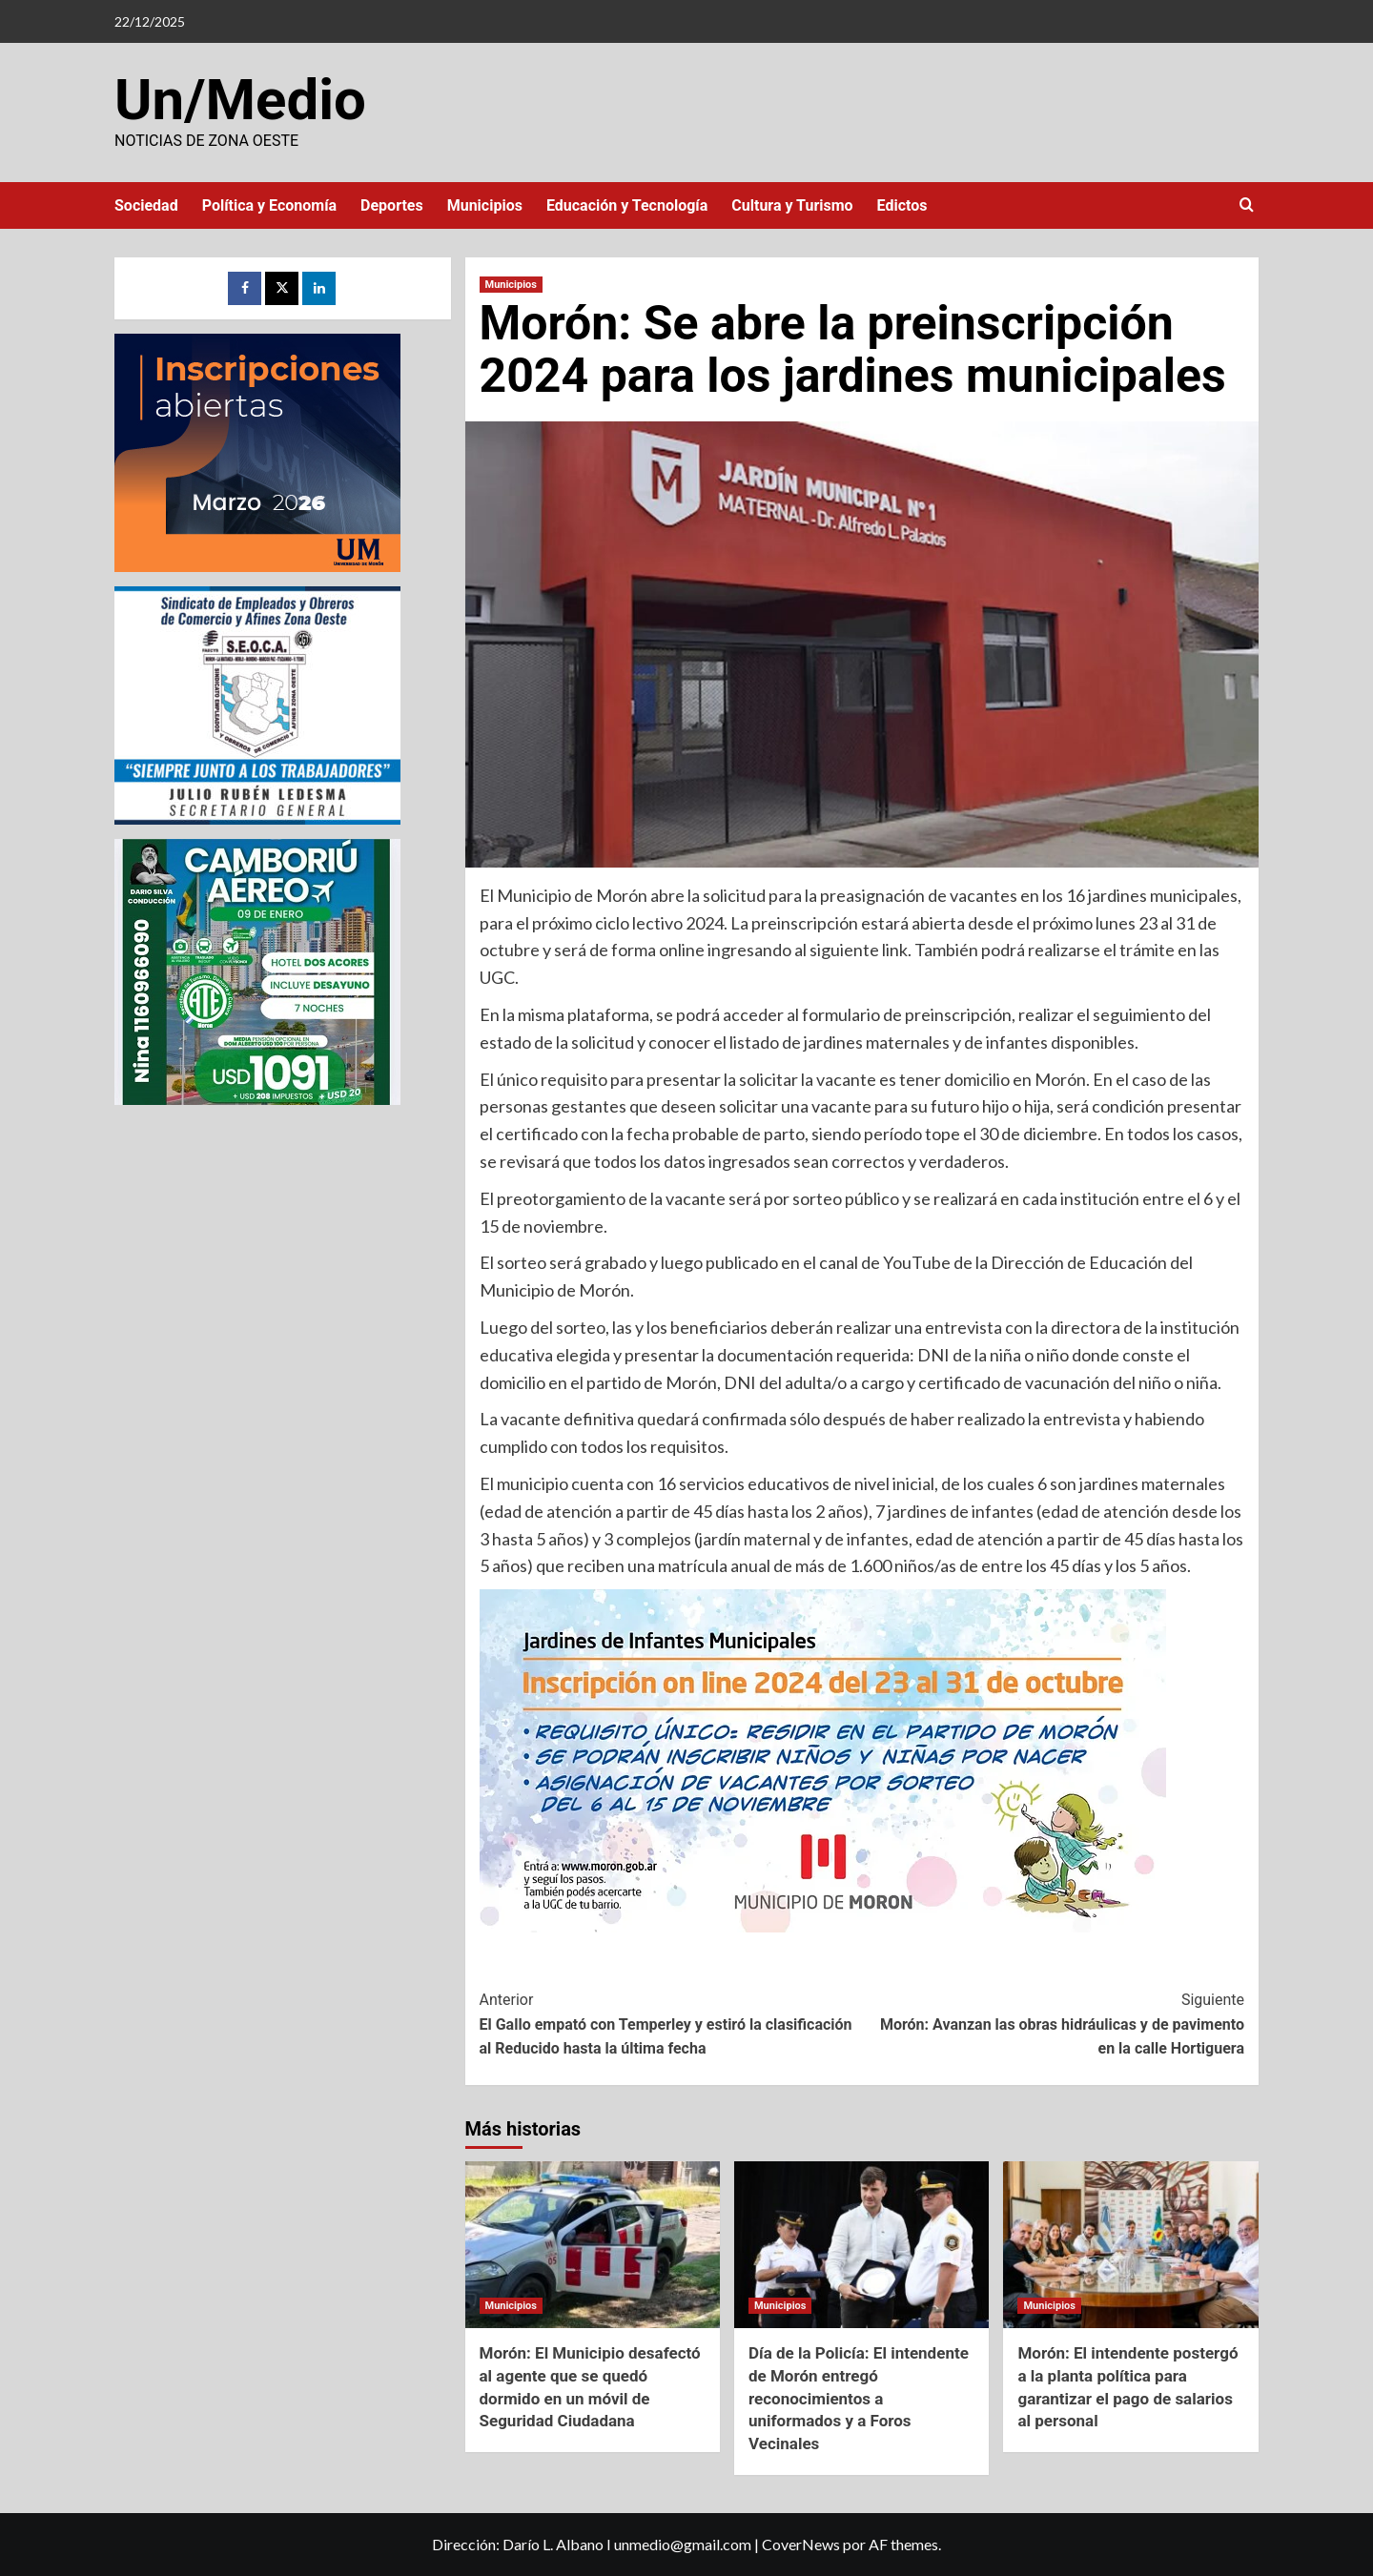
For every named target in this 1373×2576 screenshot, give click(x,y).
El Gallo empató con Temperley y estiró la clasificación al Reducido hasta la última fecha (671, 2022)
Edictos (902, 205)
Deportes (391, 205)
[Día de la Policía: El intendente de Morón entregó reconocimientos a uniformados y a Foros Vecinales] (861, 2244)
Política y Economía (269, 205)
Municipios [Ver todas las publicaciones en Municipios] (511, 284)
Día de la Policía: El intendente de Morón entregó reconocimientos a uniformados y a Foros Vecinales (858, 2398)
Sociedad (146, 205)
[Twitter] (281, 288)
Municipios (485, 205)
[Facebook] (244, 288)
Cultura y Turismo (791, 205)
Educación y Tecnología (626, 205)
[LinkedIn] (319, 288)
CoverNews (801, 2544)
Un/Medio (240, 99)
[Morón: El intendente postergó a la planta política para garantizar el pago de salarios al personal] (1130, 2244)
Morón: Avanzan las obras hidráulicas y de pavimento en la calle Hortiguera (1053, 2022)
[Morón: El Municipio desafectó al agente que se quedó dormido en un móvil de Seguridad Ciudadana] (592, 2244)
